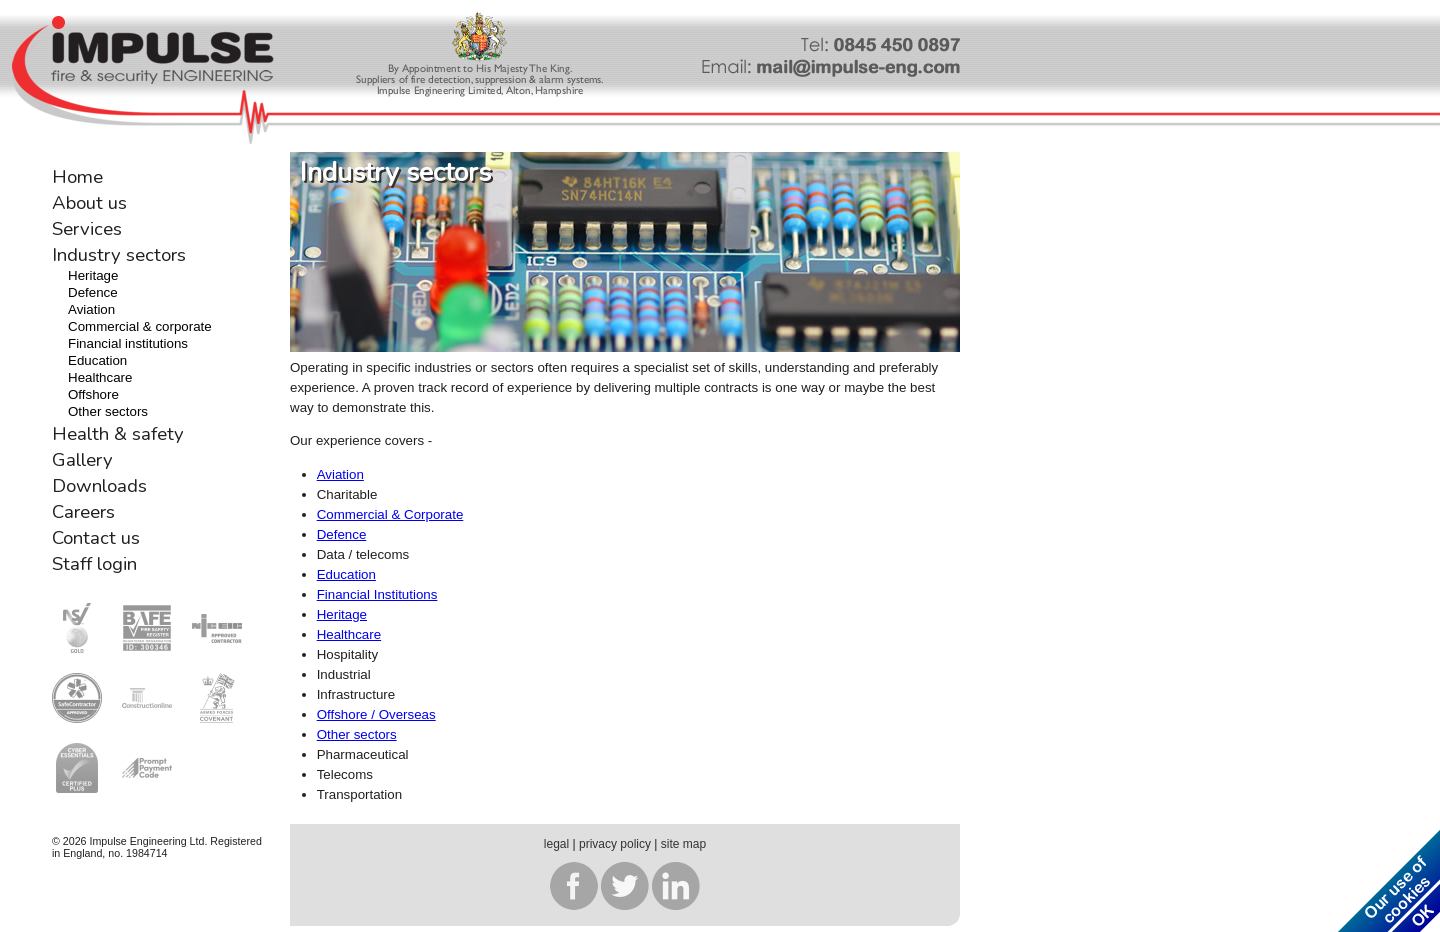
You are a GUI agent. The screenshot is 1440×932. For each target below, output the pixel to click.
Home (77, 177)
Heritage (93, 275)
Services (87, 229)
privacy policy (615, 844)
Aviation (91, 309)
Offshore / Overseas (376, 714)
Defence (93, 292)
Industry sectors (119, 255)
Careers (83, 512)
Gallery (82, 460)
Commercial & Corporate (390, 514)
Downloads (99, 486)
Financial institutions (128, 343)
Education (97, 360)
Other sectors (108, 411)
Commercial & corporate (140, 326)
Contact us (96, 538)
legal (556, 844)
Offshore (93, 394)
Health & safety (118, 434)
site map (683, 844)
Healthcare (100, 377)
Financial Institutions (377, 594)
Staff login (94, 564)
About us (89, 203)
